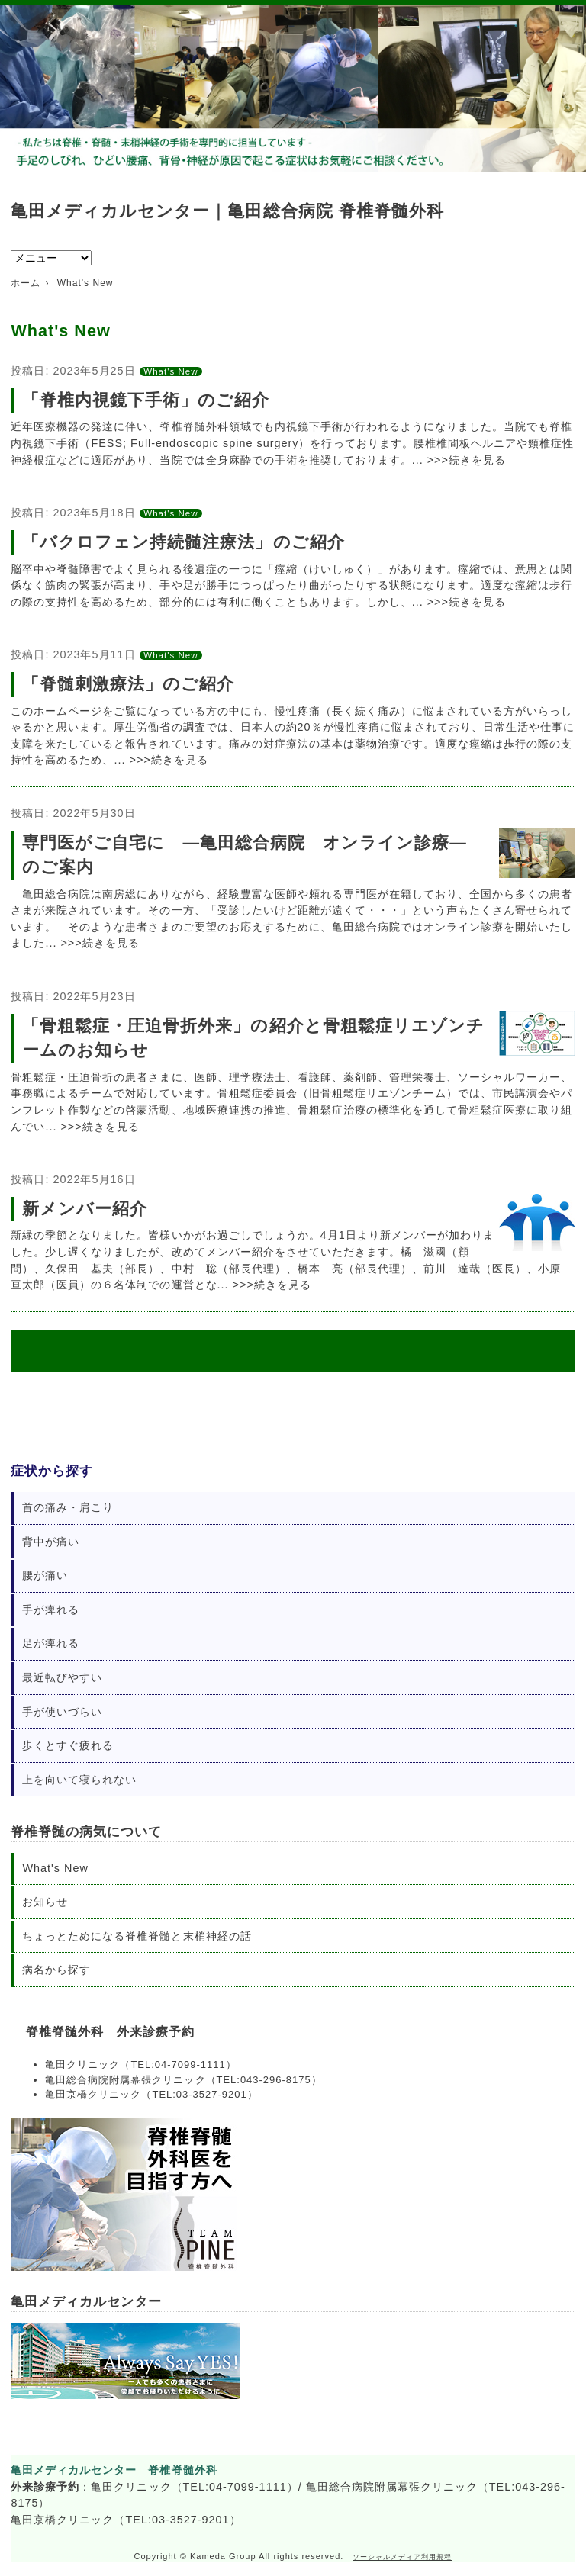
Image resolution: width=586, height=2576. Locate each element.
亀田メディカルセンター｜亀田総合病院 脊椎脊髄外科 (227, 210)
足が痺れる (50, 1643)
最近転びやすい (62, 1677)
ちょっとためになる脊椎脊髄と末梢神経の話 (136, 1936)
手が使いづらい (62, 1712)
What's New (170, 371)
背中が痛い (50, 1542)
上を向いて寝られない (79, 1780)
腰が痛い (45, 1575)
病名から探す (56, 1969)
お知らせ (45, 1902)
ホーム (25, 283)
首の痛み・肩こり (68, 1507)
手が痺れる (50, 1609)
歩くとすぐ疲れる (68, 1745)
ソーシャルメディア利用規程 (402, 2557)
